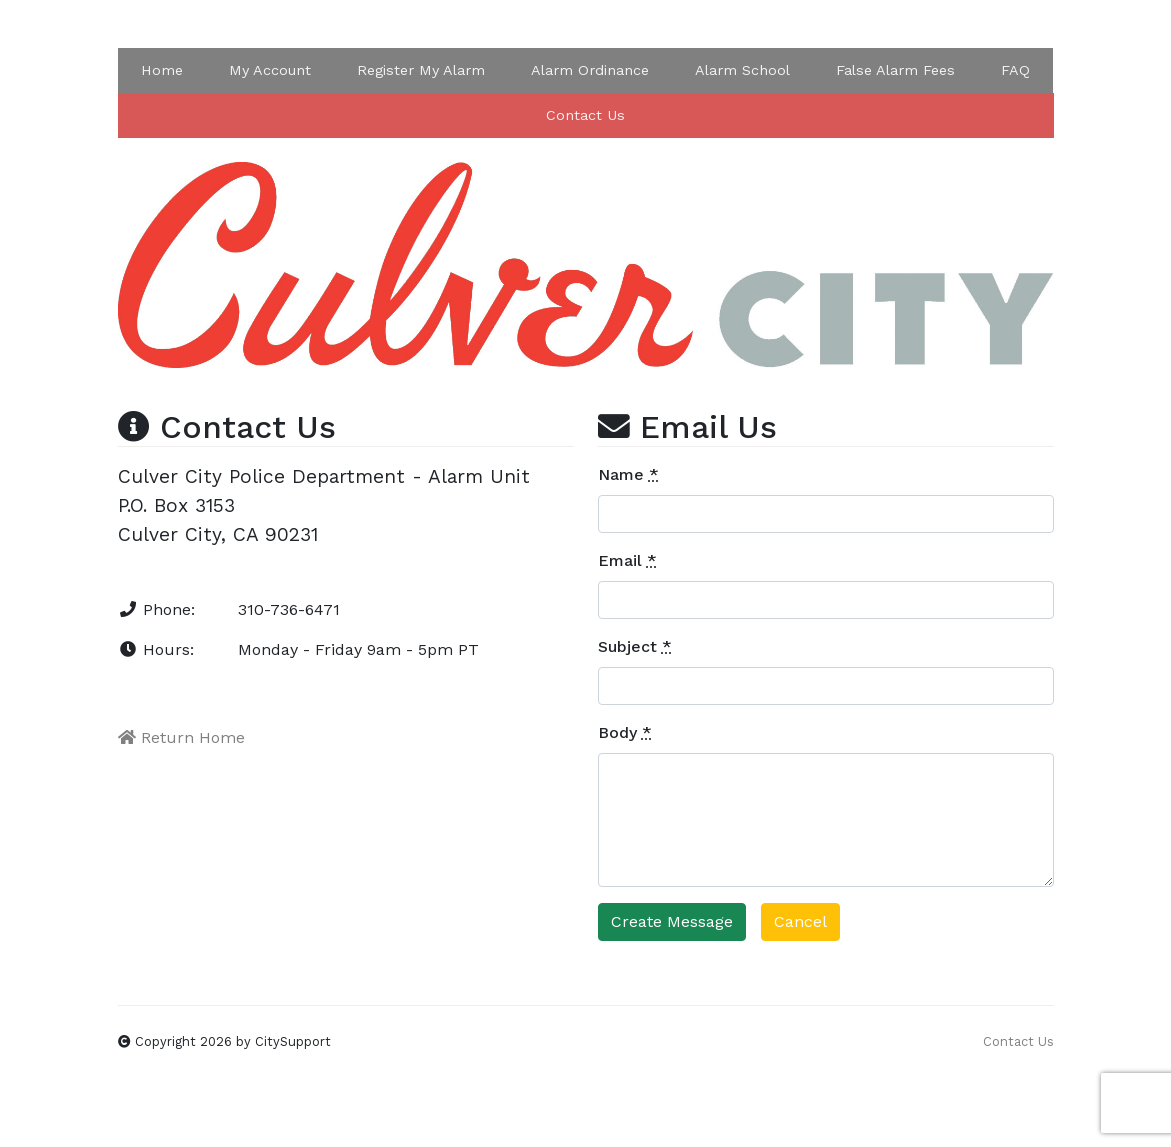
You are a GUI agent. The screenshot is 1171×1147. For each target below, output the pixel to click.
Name (628, 474)
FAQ (1015, 70)
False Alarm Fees (895, 70)
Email (627, 560)
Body (625, 732)
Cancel (800, 921)
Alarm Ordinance (590, 70)
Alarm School (742, 70)
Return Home (181, 737)
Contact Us (585, 115)
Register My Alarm (421, 70)
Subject (635, 646)
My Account (270, 70)
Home (162, 70)
